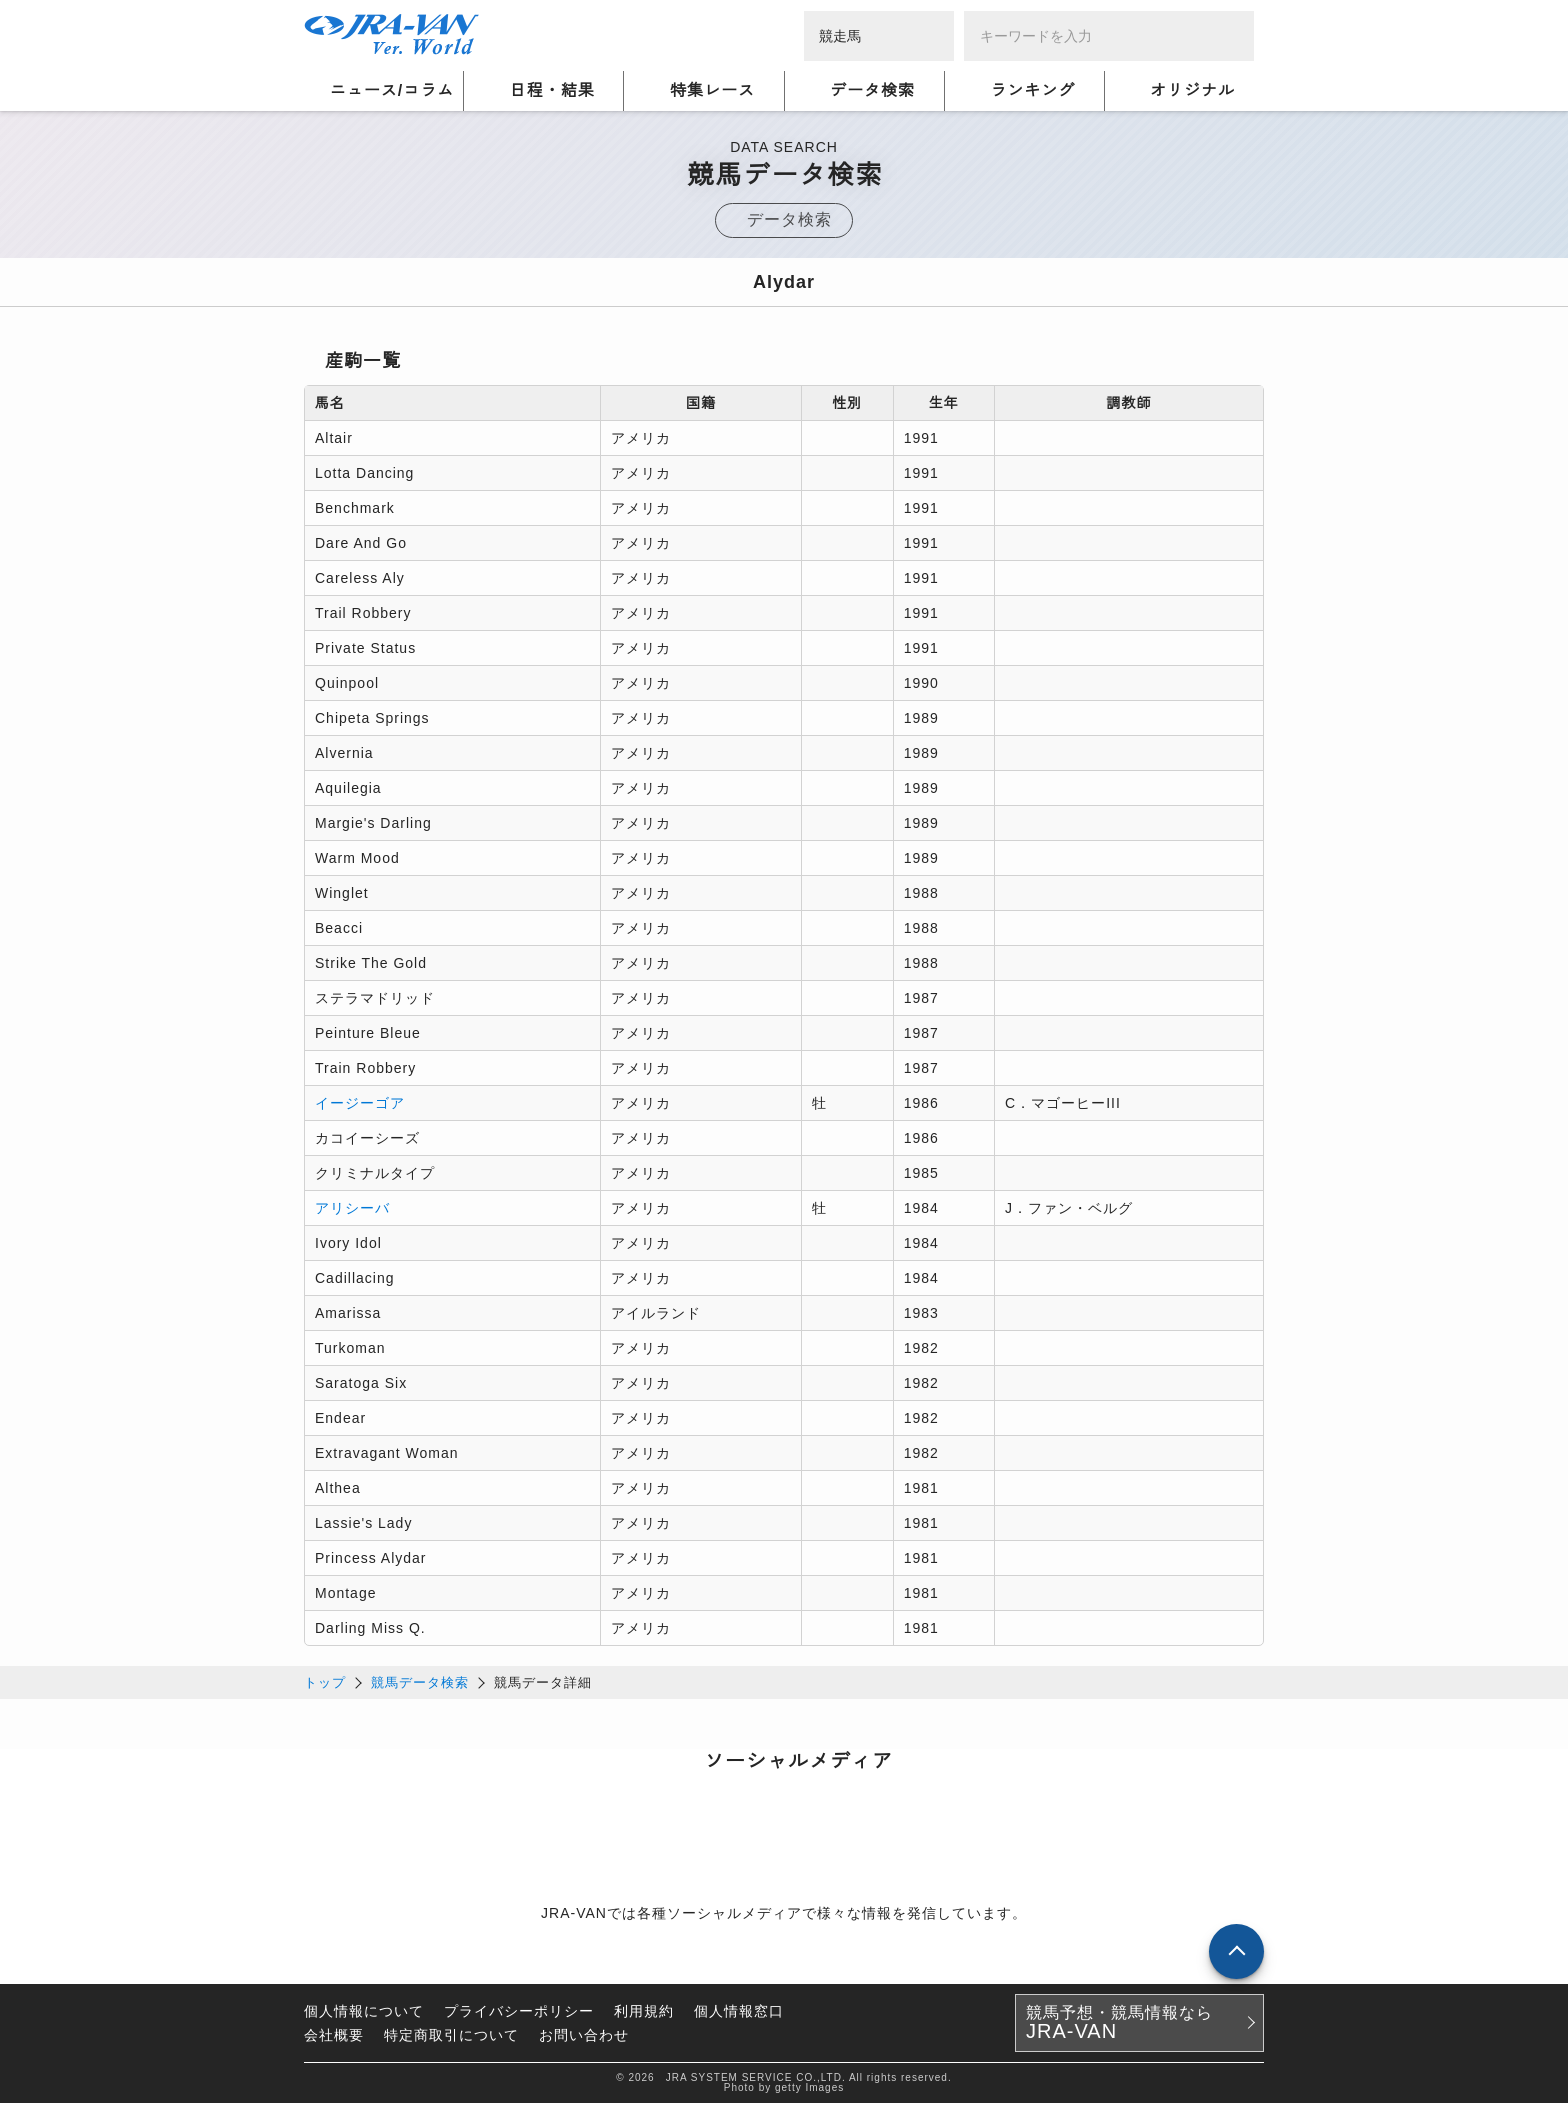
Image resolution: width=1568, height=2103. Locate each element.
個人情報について (364, 2011)
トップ (325, 1682)
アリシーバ (352, 1208)
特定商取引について (451, 2035)
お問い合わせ (584, 2035)
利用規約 (644, 2011)
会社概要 (334, 2035)
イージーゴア (360, 1103)
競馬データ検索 (420, 1682)
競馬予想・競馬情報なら (1119, 2023)
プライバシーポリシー (519, 2011)
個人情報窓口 (739, 2011)
